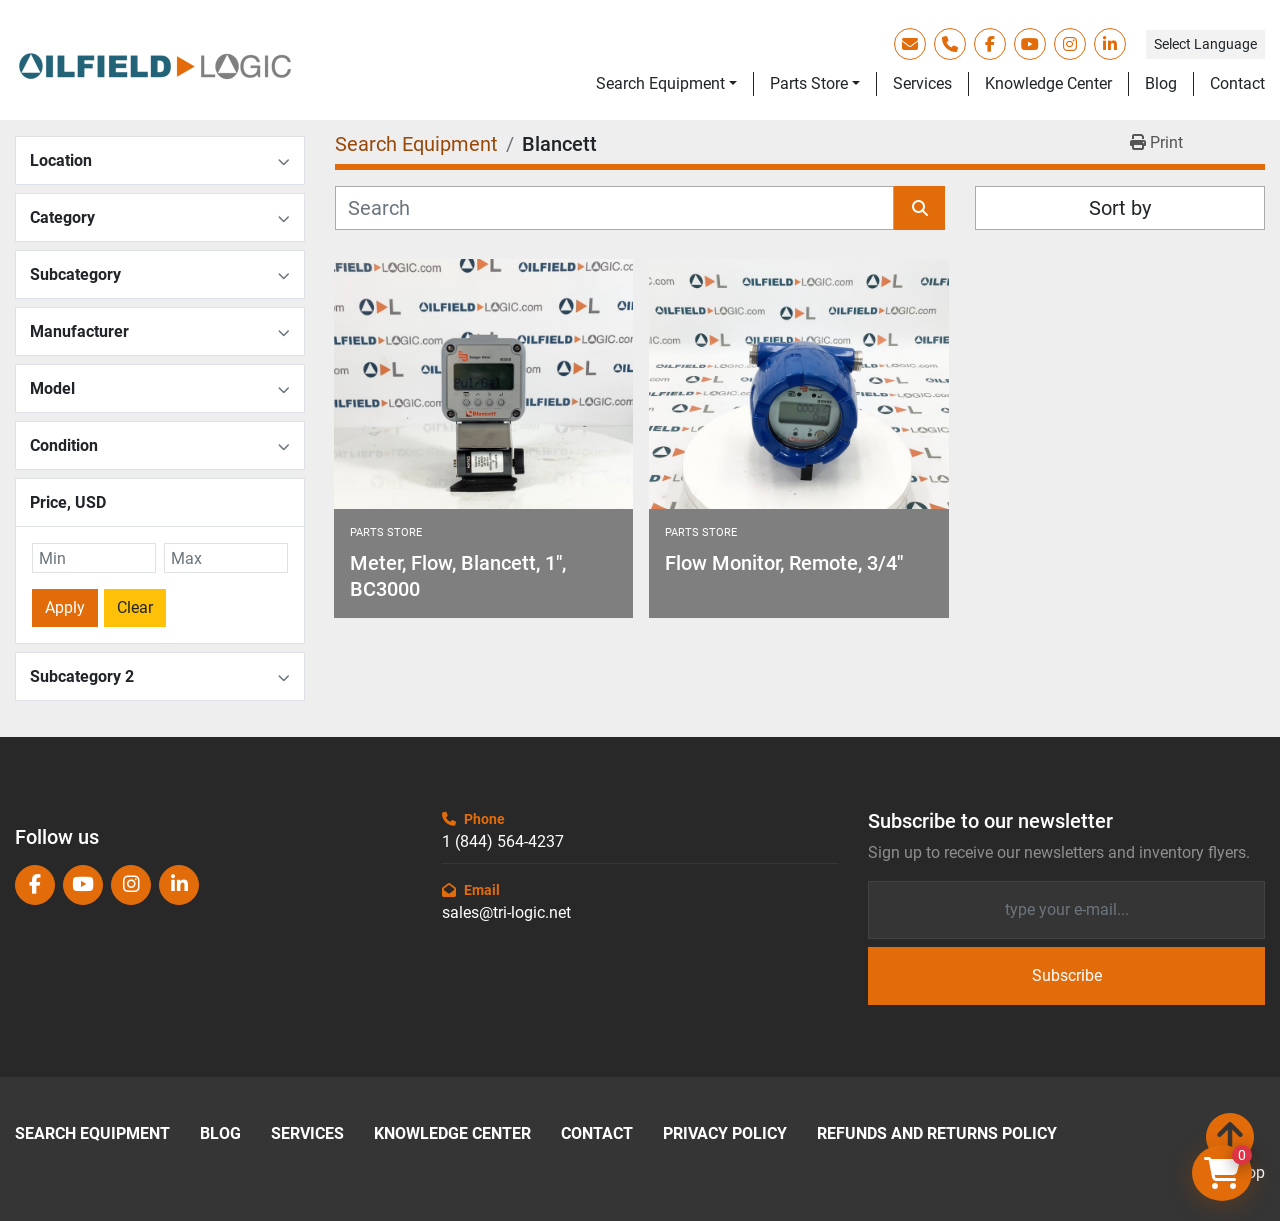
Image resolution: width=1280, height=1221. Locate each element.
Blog (1161, 83)
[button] (666, 84)
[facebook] (990, 44)
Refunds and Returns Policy (937, 1134)
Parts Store (809, 83)
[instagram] (1070, 44)
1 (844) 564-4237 (503, 841)
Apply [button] (65, 607)
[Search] (614, 208)
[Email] (1066, 910)
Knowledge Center (1048, 83)
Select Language (1205, 44)
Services (922, 83)
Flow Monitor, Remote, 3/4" (784, 563)
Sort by (1120, 208)
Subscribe (1067, 975)
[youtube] (1030, 44)
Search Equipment (660, 83)
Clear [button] (135, 607)
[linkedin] (1110, 44)
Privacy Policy (725, 1134)
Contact (1237, 83)
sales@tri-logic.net (506, 912)
